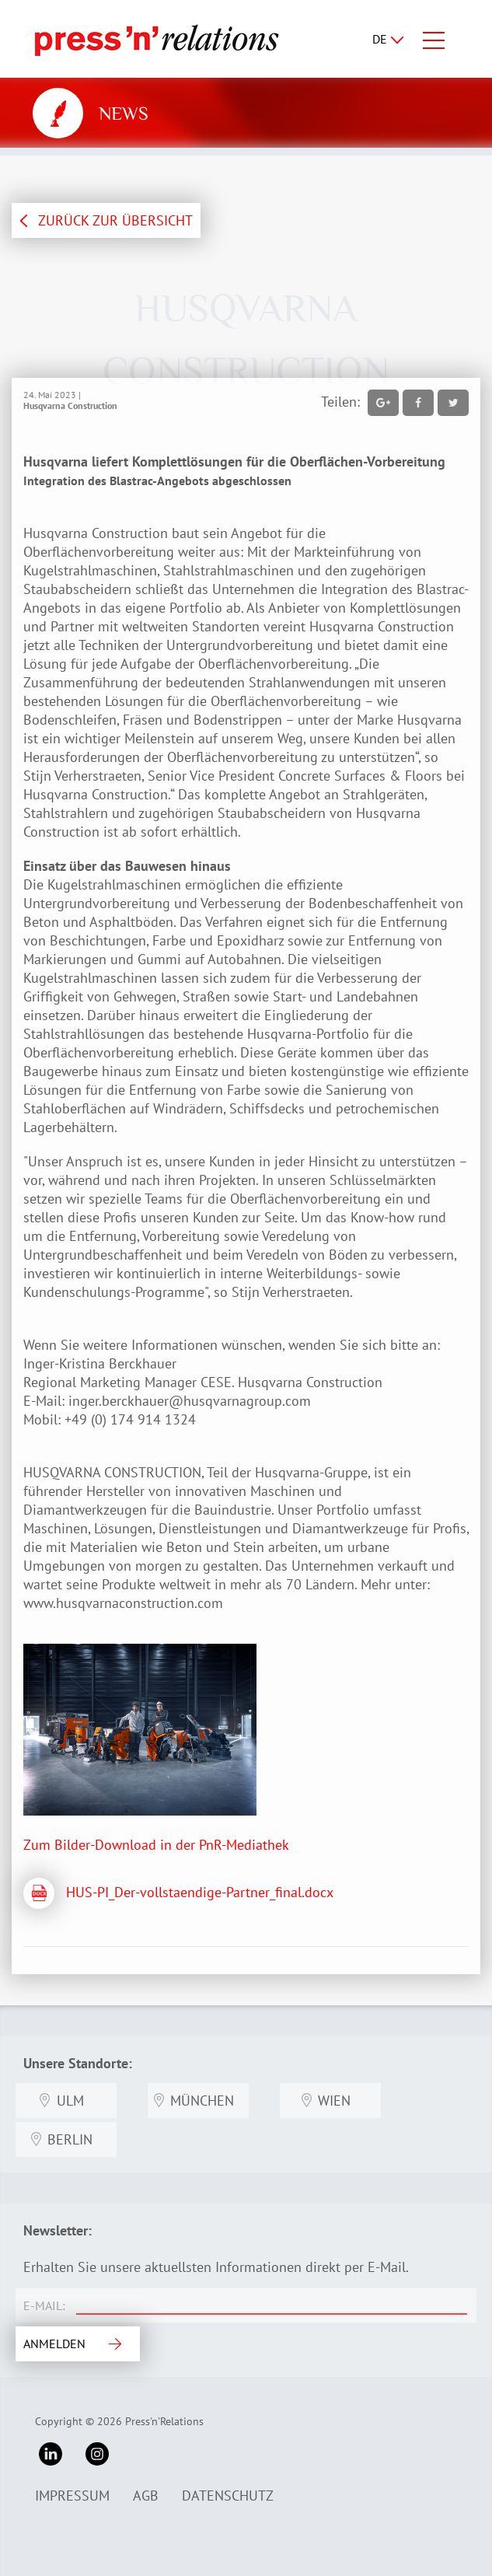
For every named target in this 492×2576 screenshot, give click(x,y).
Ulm (70, 2100)
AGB (146, 2495)
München (202, 2100)
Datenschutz (228, 2495)
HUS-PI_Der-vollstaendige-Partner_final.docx (199, 1892)
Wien (334, 2100)
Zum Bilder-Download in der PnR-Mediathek (156, 1845)
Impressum (72, 2495)
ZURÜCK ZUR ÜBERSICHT (115, 220)
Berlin (69, 2139)
